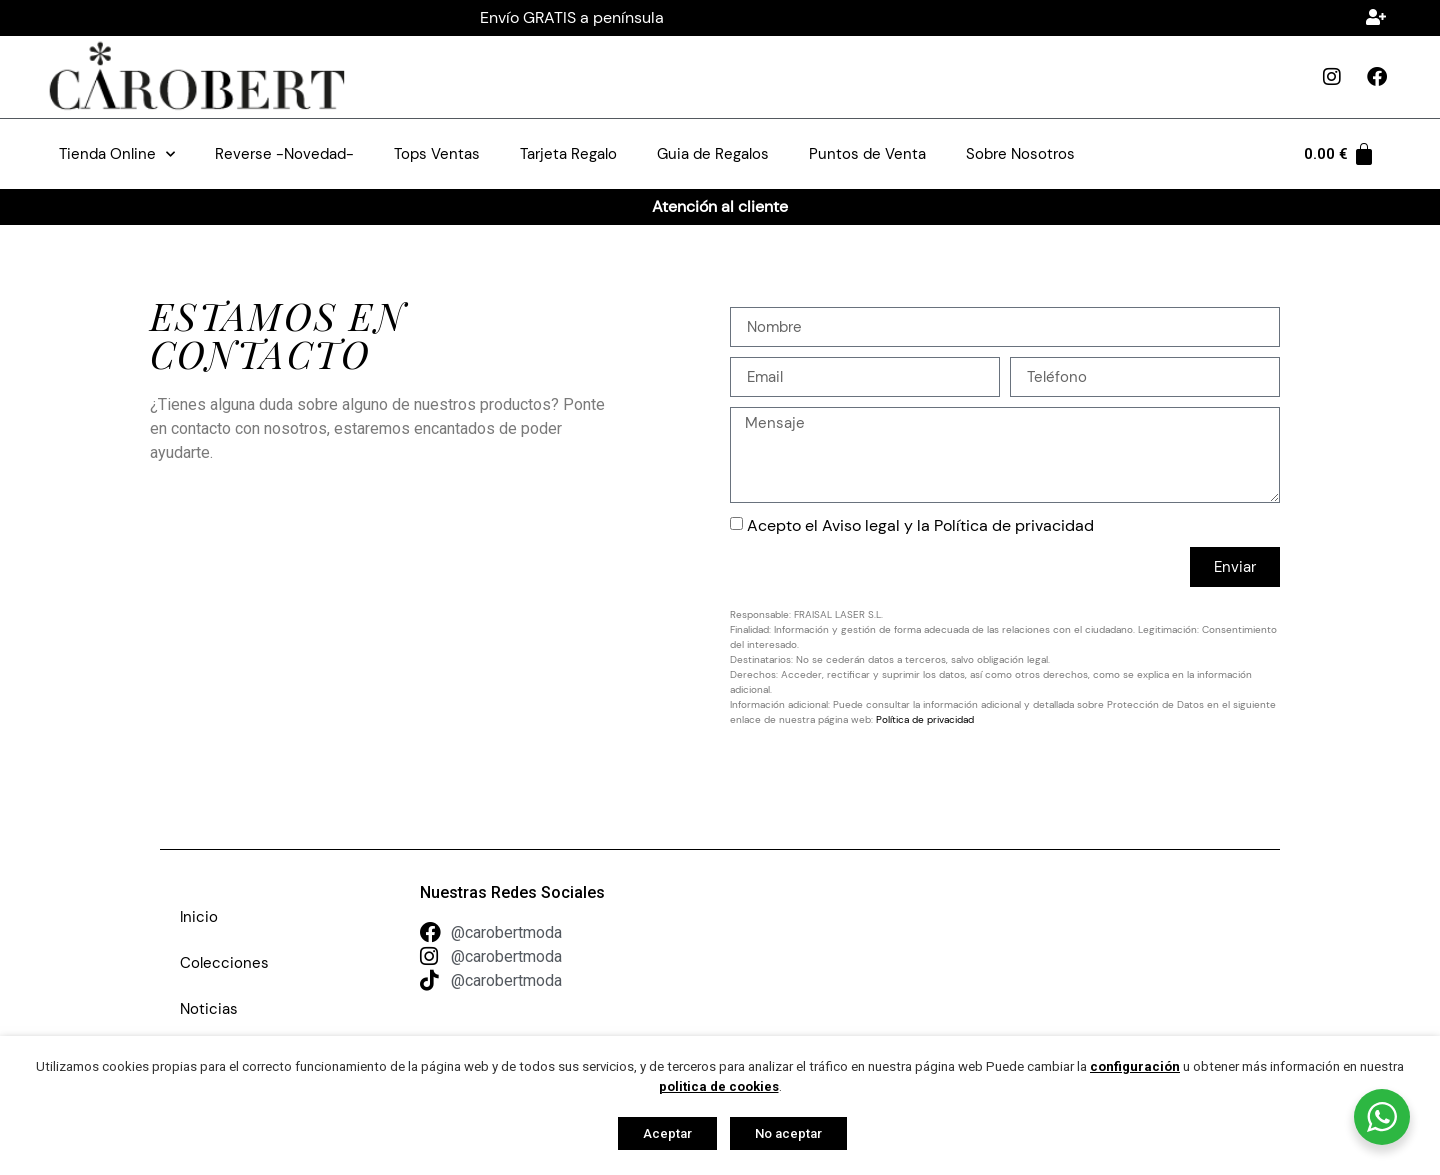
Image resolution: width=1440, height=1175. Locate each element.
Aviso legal (861, 525)
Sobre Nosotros (1020, 154)
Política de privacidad (1014, 525)
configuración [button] (1135, 1066)
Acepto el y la (920, 525)
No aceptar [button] (788, 1133)
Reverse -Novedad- (284, 154)
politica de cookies (719, 1086)
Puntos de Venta (867, 154)
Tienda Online (117, 154)
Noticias (209, 1009)
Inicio (199, 917)
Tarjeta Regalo (568, 154)
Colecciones (224, 963)
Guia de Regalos (713, 154)
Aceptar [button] (667, 1133)
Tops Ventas (437, 154)
